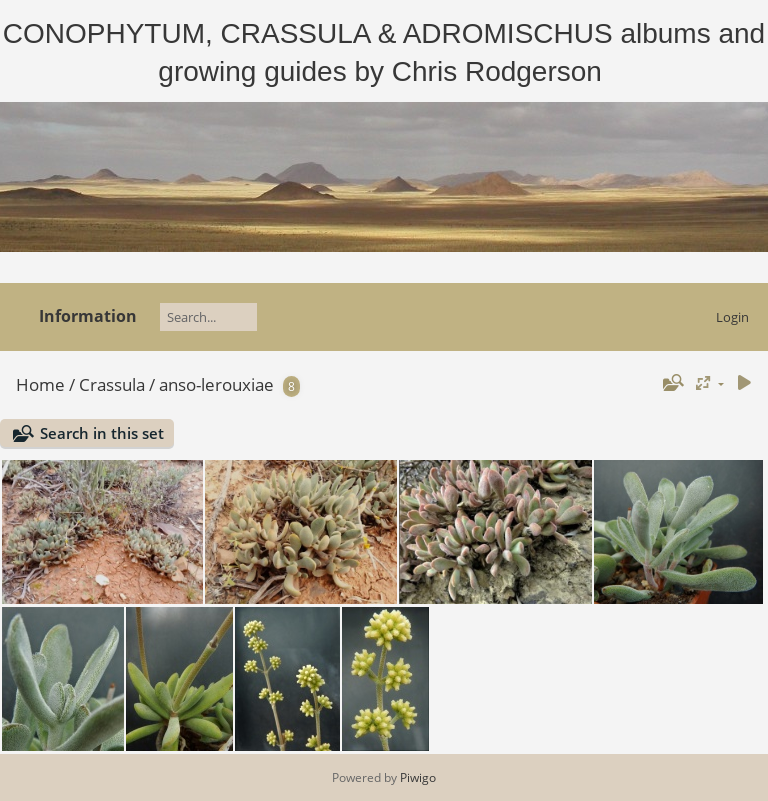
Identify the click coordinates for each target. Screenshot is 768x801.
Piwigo (418, 777)
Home (40, 384)
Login (732, 317)
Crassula (112, 384)
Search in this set (102, 433)
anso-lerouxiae (216, 384)
